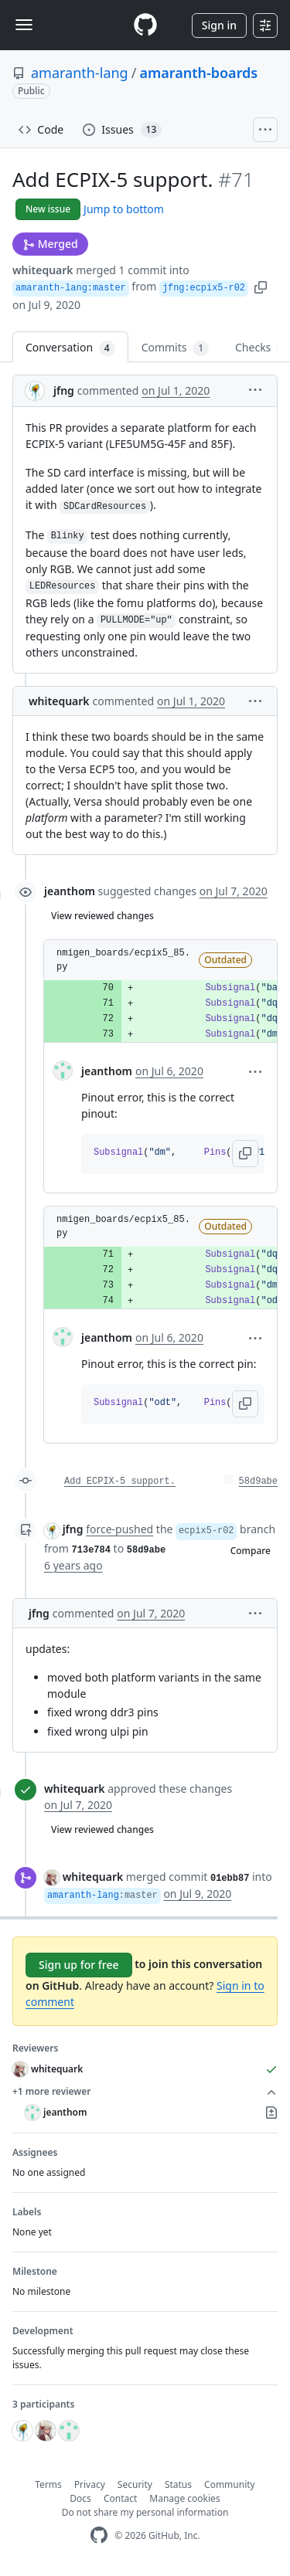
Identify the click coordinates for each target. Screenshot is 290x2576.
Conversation (70, 348)
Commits (175, 348)
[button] (260, 286)
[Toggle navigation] (24, 24)
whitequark (42, 270)
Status (178, 2484)
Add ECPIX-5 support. (120, 1481)
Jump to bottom (124, 209)
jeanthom (69, 891)
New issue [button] (48, 209)
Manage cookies (184, 2498)
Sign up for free (79, 1964)
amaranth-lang (79, 72)
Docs (80, 2498)
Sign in (219, 25)
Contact (120, 2498)
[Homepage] (145, 25)
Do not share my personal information (145, 2512)
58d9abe (258, 1481)
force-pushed (119, 1529)
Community (229, 2484)
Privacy (89, 2484)
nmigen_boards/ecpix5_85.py (123, 960)
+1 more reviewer (145, 2092)
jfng (63, 390)
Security (135, 2484)
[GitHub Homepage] (99, 2535)
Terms (48, 2484)
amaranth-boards (198, 72)
